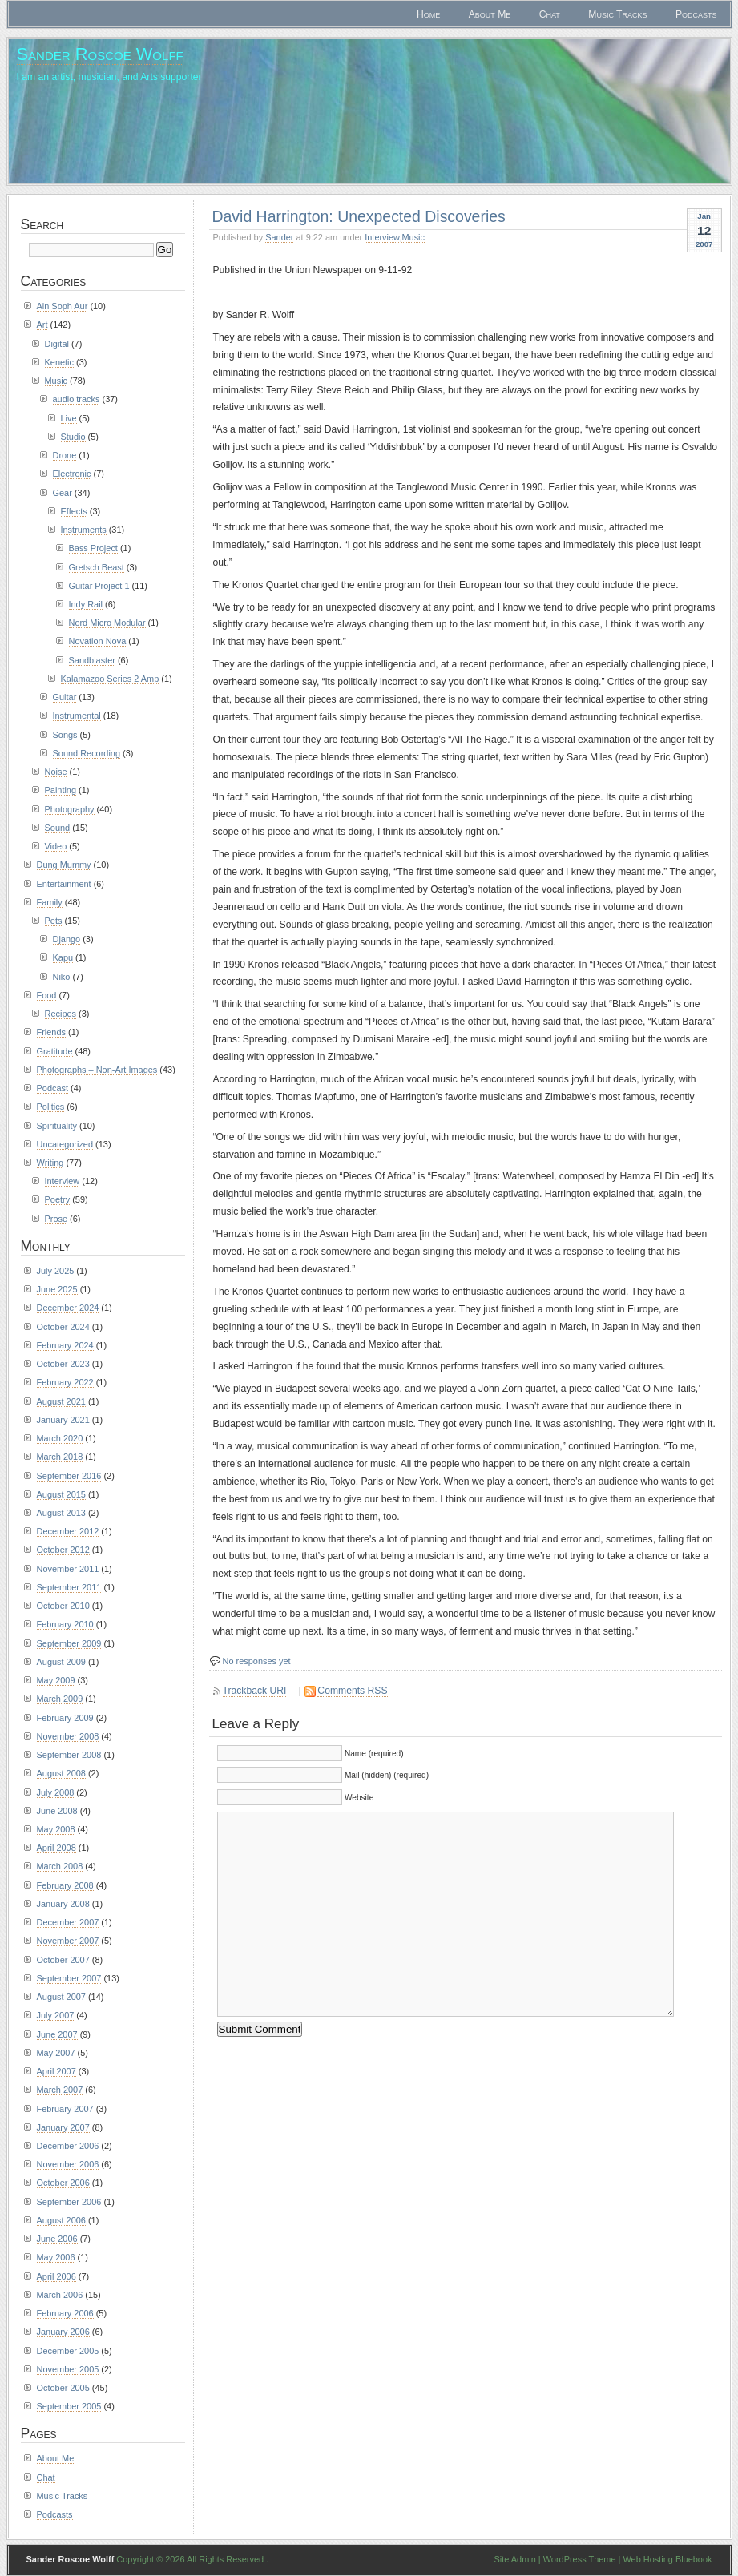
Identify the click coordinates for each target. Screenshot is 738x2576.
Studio (73, 436)
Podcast (53, 1088)
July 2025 (56, 1271)
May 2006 (56, 2257)
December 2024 (68, 1307)
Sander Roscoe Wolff (100, 54)
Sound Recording (87, 753)
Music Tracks (617, 14)
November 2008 (68, 1736)
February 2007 (65, 2109)
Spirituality (57, 1126)
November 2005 (68, 2369)
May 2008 (56, 1829)
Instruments (84, 529)
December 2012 (68, 1531)
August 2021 (61, 1401)
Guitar (65, 697)
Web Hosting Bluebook (667, 2559)
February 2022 (65, 1382)
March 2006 (60, 2295)
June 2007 (57, 2034)
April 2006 (56, 2276)
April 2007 (56, 2071)
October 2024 (63, 1327)
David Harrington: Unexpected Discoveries (359, 216)
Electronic (72, 473)
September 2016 (69, 1476)
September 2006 (69, 2202)
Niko (62, 977)
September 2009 (69, 1643)
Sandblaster (92, 660)
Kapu (63, 957)
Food (47, 995)
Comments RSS (352, 1690)
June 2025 (57, 1289)
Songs (65, 735)
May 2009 (56, 1680)
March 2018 (60, 1456)
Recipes (61, 1013)
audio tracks (76, 399)
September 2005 (69, 2406)
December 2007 (68, 1922)
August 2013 (61, 1513)
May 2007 (56, 2053)
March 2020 (60, 1438)
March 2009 (60, 1698)
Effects (74, 511)
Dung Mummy (64, 864)
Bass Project (93, 548)
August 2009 (61, 1662)
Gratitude (55, 1051)
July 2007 (56, 2015)
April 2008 (56, 1847)
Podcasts (696, 14)
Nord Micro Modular (107, 622)
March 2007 (60, 2089)
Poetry (58, 1199)
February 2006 (65, 2313)
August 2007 (61, 1997)
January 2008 (63, 1904)
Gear (62, 493)
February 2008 (65, 1885)
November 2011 (68, 1569)
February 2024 (65, 1345)
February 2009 (65, 1718)
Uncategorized (65, 1144)
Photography (70, 809)
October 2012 (63, 1549)
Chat (549, 14)
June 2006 (57, 2238)
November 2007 (68, 1940)
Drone (65, 455)
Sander (279, 237)
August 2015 (61, 1494)
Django (67, 939)
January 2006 (63, 2331)
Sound (58, 827)
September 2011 (69, 1587)
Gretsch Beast (96, 567)
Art (42, 324)
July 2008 (56, 1792)
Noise (56, 771)
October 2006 (63, 2182)
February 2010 (65, 1624)
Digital (57, 344)
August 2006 (61, 2220)
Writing (50, 1162)
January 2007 (63, 2127)
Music (413, 237)
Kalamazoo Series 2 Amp (110, 678)
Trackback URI (255, 1690)
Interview (382, 237)
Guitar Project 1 (99, 586)
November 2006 (68, 2164)
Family (50, 902)
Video (56, 846)
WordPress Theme (579, 2559)
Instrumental (77, 715)
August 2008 (61, 1773)
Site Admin (515, 2559)
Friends (51, 1032)
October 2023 (63, 1364)
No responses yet (257, 1661)
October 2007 (63, 1960)
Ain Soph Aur (62, 306)
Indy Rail (86, 604)
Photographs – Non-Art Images (97, 1069)
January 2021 (63, 1420)
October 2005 (63, 2388)
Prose (56, 1218)
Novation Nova (98, 641)
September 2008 (69, 1755)
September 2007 (69, 1978)
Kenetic (59, 362)
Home (428, 14)
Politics (51, 1106)
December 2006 (68, 2146)
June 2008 (57, 1811)
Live (69, 418)
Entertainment (64, 884)
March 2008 (60, 1866)
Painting (61, 790)
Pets (54, 920)
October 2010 (63, 1606)
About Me (490, 14)
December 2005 (68, 2351)
